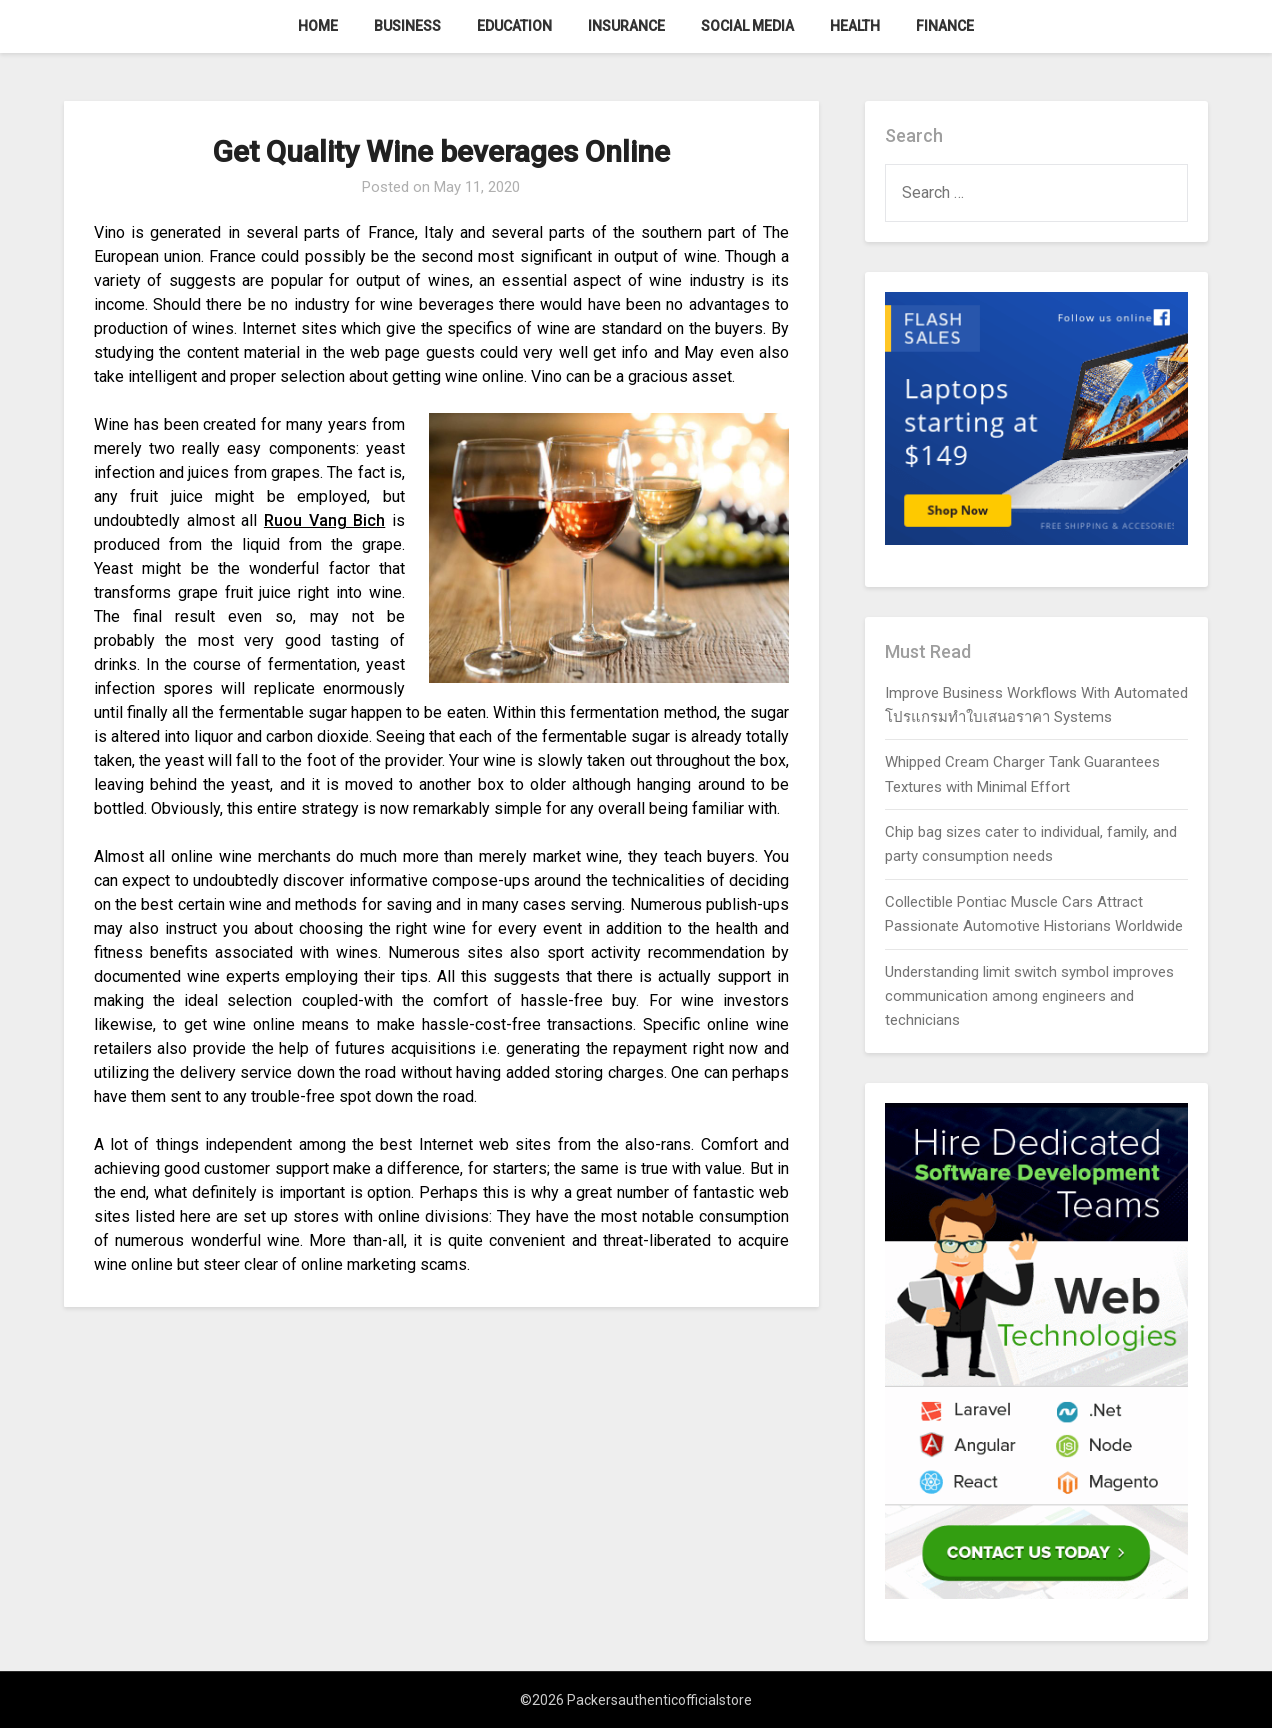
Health (855, 26)
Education (514, 26)
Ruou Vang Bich (324, 520)
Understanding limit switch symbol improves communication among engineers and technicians (1029, 996)
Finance (945, 26)
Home (318, 26)
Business (407, 26)
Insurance (626, 26)
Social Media (747, 26)
